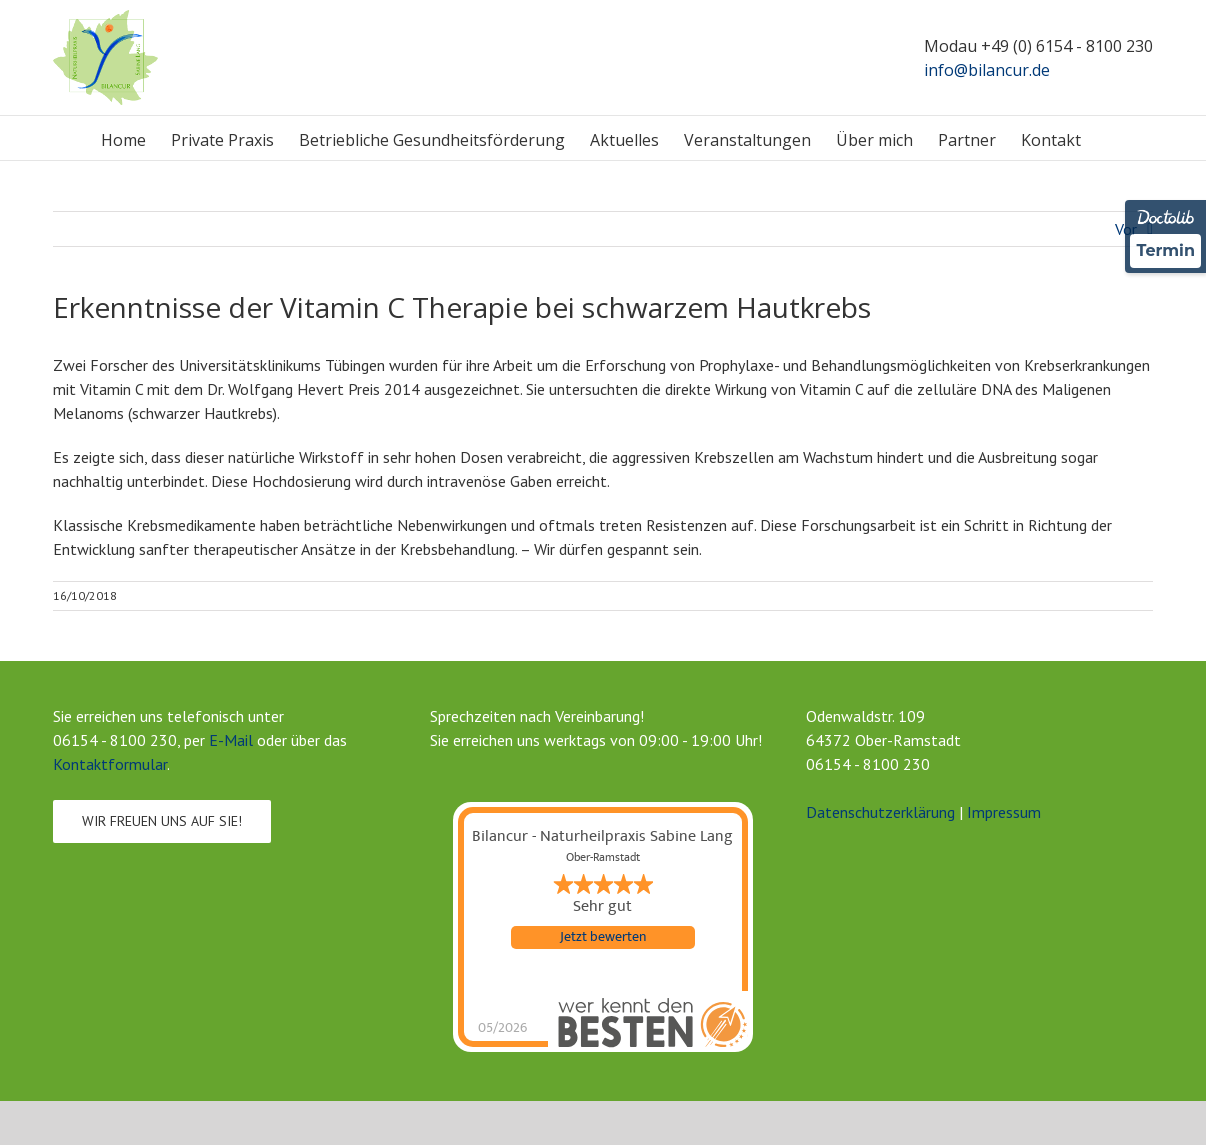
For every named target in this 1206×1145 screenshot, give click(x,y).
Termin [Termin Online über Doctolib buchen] (1165, 250)
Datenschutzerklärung (880, 812)
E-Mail (231, 740)
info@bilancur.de (987, 70)
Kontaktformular (110, 764)
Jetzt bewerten (603, 937)
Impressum (1004, 812)
